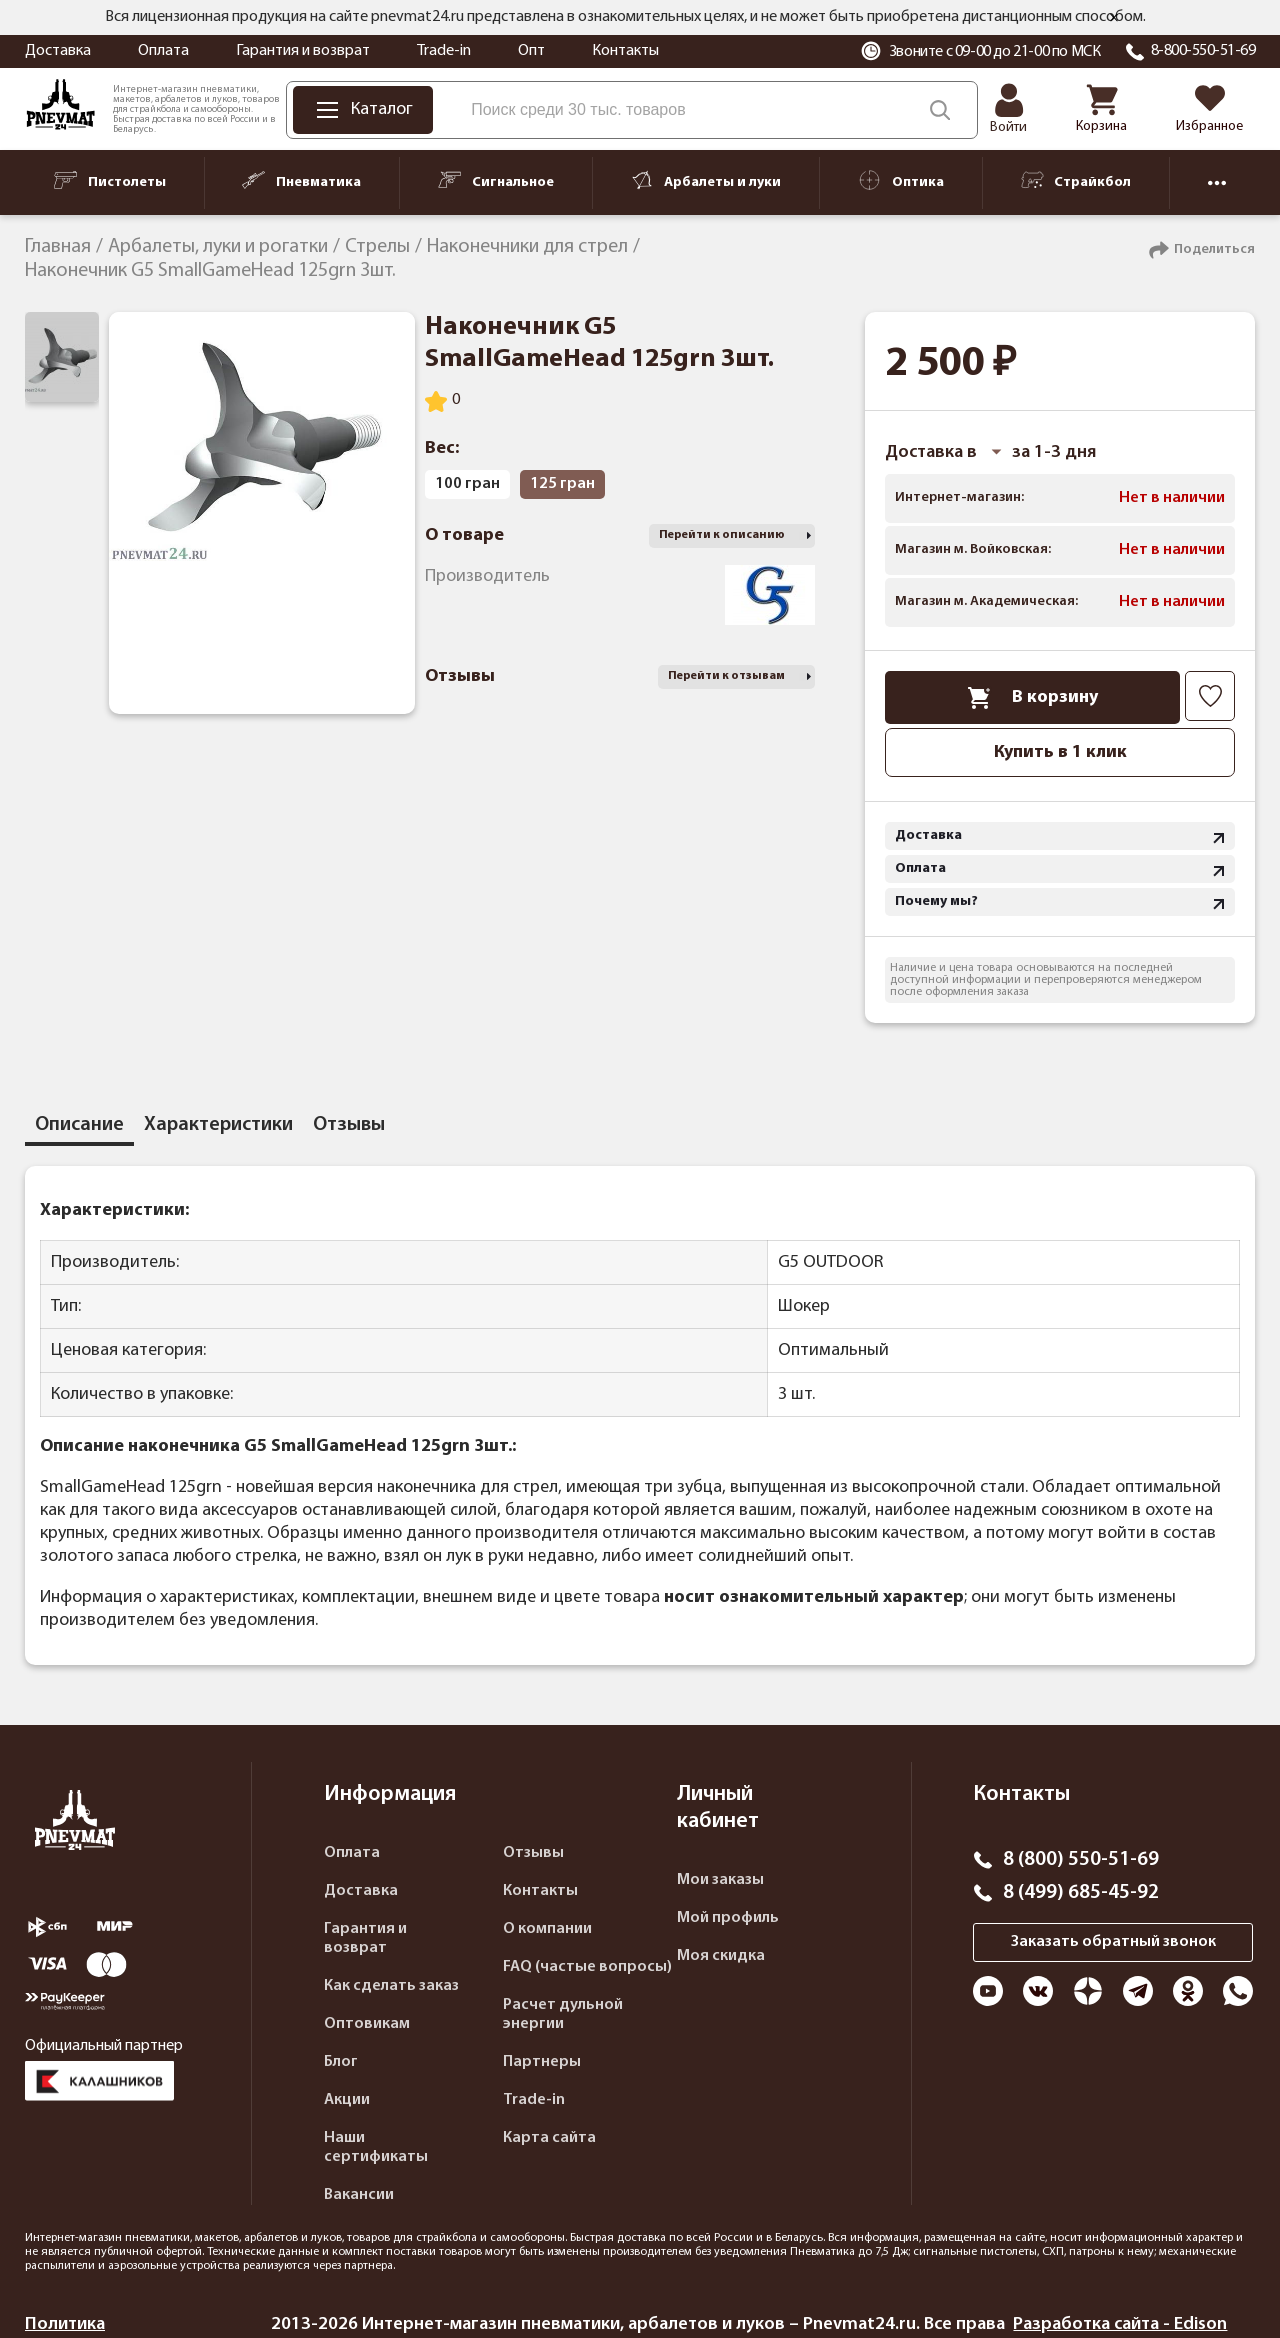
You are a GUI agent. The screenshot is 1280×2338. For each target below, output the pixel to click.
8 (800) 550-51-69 (1081, 1860)
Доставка (58, 51)
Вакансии (359, 2195)
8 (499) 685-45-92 (1081, 1893)
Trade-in (444, 51)
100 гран (467, 484)
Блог (341, 2062)
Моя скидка (721, 1956)
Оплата (163, 51)
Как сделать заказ (391, 1986)
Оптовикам (367, 2024)
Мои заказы (720, 1880)
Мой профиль (728, 1918)
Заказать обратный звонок (1113, 1942)
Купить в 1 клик (1060, 752)
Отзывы (533, 1853)
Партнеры (542, 2062)
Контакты (625, 51)
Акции (347, 2100)
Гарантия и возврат (303, 51)
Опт (531, 51)
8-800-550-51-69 (1203, 51)
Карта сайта (549, 2138)
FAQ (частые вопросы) (587, 1967)
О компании (547, 1929)
